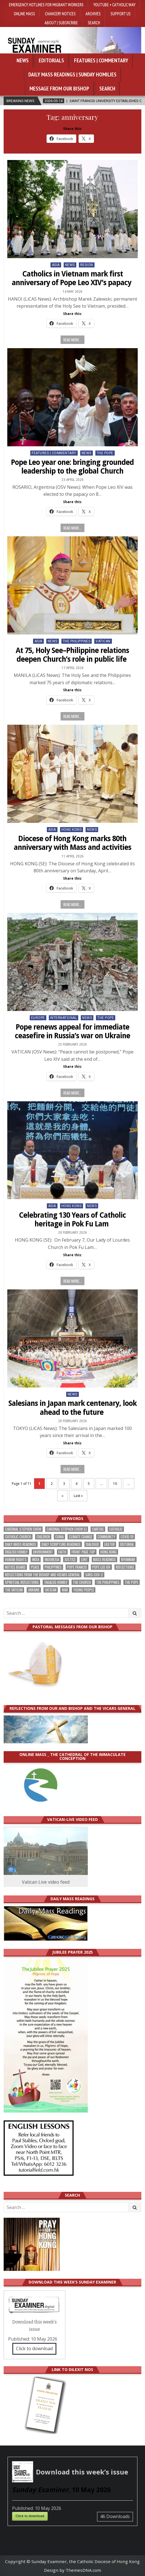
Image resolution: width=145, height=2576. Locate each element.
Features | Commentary (101, 60)
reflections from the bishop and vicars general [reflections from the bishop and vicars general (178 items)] (42, 1574)
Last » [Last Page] (78, 1495)
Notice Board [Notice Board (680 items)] (15, 1567)
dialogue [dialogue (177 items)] (92, 1544)
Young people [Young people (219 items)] (83, 1590)
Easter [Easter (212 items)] (109, 1544)
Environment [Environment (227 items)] (43, 1552)
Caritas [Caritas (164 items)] (98, 1529)
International (63, 1018)
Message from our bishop (59, 88)
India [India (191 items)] (35, 1559)
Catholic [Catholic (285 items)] (116, 1529)
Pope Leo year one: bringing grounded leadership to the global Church (72, 466)
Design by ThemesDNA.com (72, 2570)
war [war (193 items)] (65, 1590)
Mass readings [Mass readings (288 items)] (104, 1559)
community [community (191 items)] (106, 1536)
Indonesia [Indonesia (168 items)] (52, 1559)
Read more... (72, 340)
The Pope (105, 453)
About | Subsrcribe (61, 22)
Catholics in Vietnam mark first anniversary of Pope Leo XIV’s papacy (72, 278)
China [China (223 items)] (59, 1536)
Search (94, 22)
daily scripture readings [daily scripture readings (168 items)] (61, 1544)
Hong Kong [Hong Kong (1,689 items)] (108, 1552)
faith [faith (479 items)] (62, 1552)
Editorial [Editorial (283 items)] (127, 1544)
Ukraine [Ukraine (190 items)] (34, 1590)
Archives (93, 13)
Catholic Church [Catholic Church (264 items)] (18, 1536)
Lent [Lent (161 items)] (84, 1559)
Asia (56, 265)
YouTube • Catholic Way (114, 4)
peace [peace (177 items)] (35, 1567)
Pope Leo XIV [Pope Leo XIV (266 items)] (101, 1567)
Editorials (51, 60)
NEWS (70, 265)
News (23, 60)
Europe (38, 1018)
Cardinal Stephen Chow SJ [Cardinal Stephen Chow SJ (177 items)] (67, 1529)
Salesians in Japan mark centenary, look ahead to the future (72, 1407)
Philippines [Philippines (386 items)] (53, 1567)
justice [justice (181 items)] (70, 1559)
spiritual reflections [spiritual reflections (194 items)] (22, 1582)
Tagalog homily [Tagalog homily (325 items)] (56, 1582)
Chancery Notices (60, 13)
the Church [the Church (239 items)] (82, 1582)
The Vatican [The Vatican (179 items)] (14, 1590)
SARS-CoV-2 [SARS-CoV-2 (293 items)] (94, 1574)
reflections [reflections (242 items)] (125, 1567)
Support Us (121, 13)
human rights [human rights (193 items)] (16, 1559)
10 (115, 1483)
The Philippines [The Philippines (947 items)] (107, 1582)
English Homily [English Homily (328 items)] (16, 1552)
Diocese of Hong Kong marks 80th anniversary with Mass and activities (72, 843)
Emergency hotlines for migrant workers (46, 4)
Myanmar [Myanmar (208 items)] (128, 1559)
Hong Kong (71, 830)
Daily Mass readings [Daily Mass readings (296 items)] (20, 1544)
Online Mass (24, 13)
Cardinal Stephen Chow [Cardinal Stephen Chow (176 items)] (23, 1529)
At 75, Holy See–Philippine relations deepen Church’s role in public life (72, 654)
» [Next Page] (62, 1495)
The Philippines (77, 641)
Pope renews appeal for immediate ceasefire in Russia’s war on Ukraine (72, 1031)
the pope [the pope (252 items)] (131, 1582)
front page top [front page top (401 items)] (83, 1552)
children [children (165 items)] (43, 1536)
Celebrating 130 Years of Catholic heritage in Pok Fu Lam (72, 1219)
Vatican (103, 641)
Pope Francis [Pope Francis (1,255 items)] (77, 1567)
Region (86, 265)
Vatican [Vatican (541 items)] (50, 1590)
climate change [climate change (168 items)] (80, 1536)
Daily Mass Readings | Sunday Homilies (72, 74)
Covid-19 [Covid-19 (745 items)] (127, 1536)
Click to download (34, 2348)
